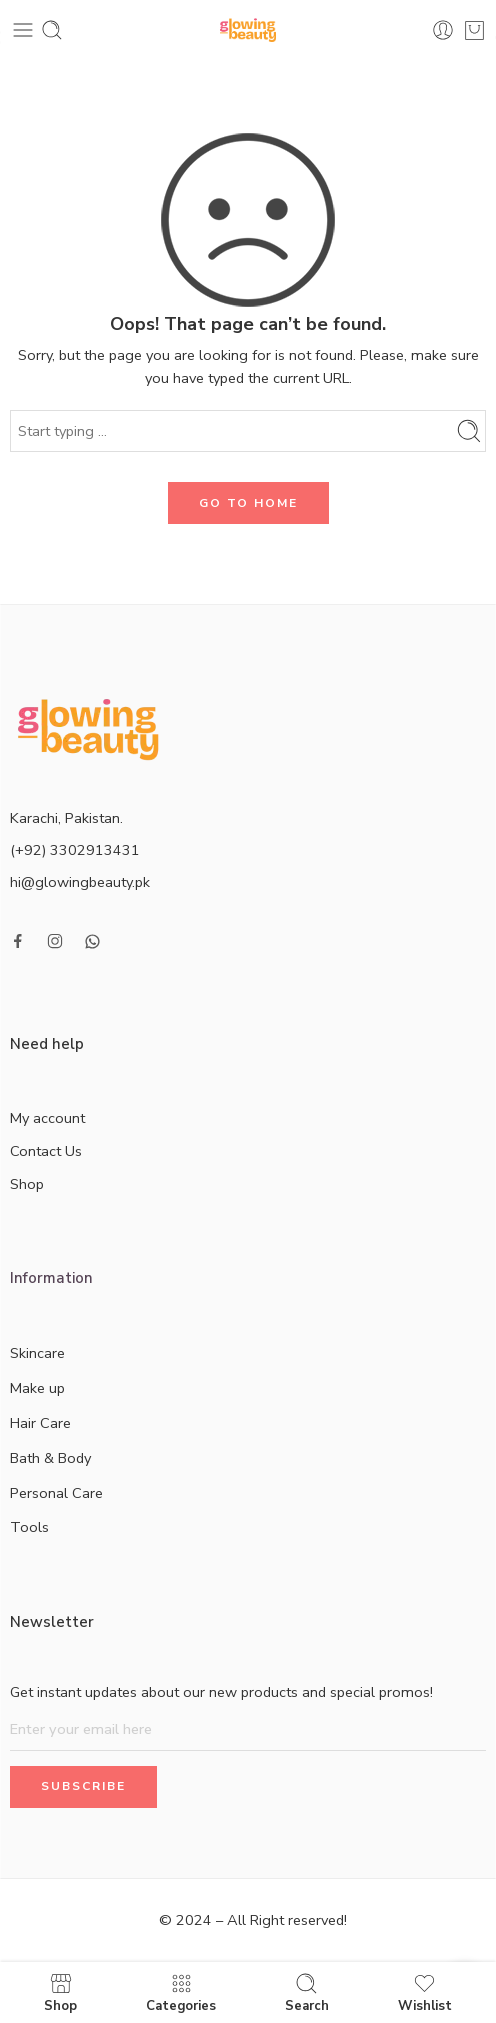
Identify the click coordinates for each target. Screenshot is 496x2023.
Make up (55, 1388)
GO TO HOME (248, 503)
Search (307, 1992)
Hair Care (58, 1423)
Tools (29, 1527)
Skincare (55, 1353)
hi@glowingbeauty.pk (80, 882)
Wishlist (425, 1992)
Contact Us (46, 1151)
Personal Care (74, 1493)
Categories (181, 1992)
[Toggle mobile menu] (23, 30)
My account (47, 1118)
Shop (27, 1184)
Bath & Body (68, 1458)
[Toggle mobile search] (52, 30)
